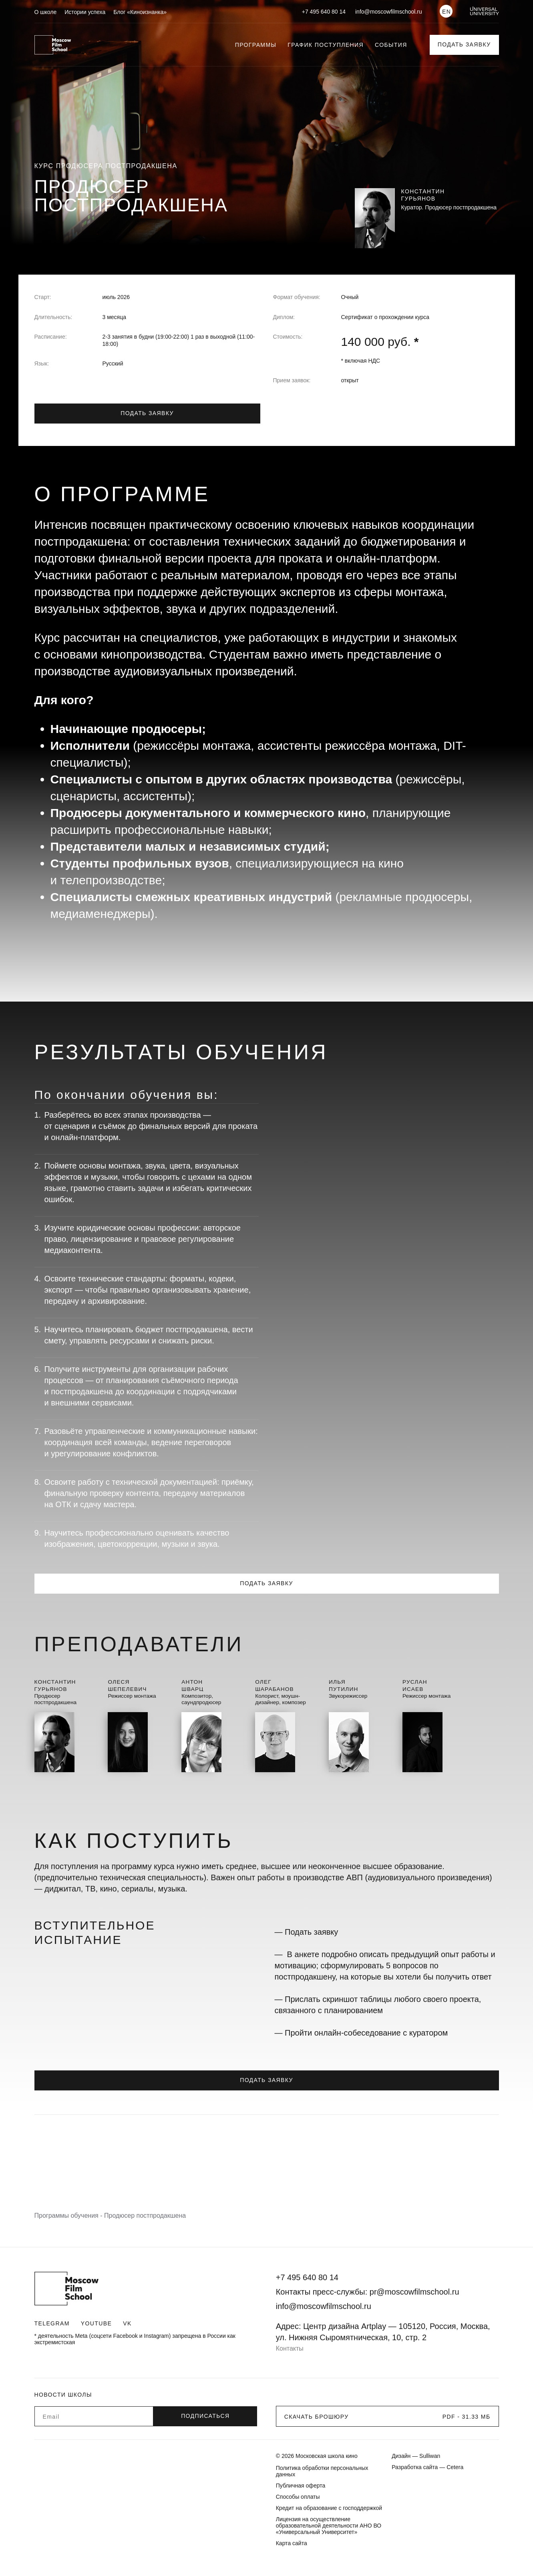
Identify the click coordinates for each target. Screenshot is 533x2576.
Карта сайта (291, 2543)
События (391, 45)
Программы (256, 45)
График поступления (326, 45)
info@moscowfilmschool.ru (388, 11)
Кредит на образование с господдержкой (329, 2508)
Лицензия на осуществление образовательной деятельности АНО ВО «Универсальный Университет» (329, 2525)
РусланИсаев (415, 1685)
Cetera (455, 2467)
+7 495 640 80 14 (324, 11)
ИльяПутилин (344, 1685)
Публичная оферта (301, 2485)
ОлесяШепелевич (128, 1685)
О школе (45, 12)
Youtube (96, 2323)
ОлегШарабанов (275, 1685)
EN (446, 11)
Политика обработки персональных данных (322, 2471)
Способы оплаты (298, 2497)
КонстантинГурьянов (56, 1685)
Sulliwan (429, 2456)
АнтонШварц (193, 1685)
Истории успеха (84, 12)
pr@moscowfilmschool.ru (414, 2291)
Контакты (290, 2348)
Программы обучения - (69, 2215)
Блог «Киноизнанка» (140, 12)
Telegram (52, 2323)
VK (127, 2323)
